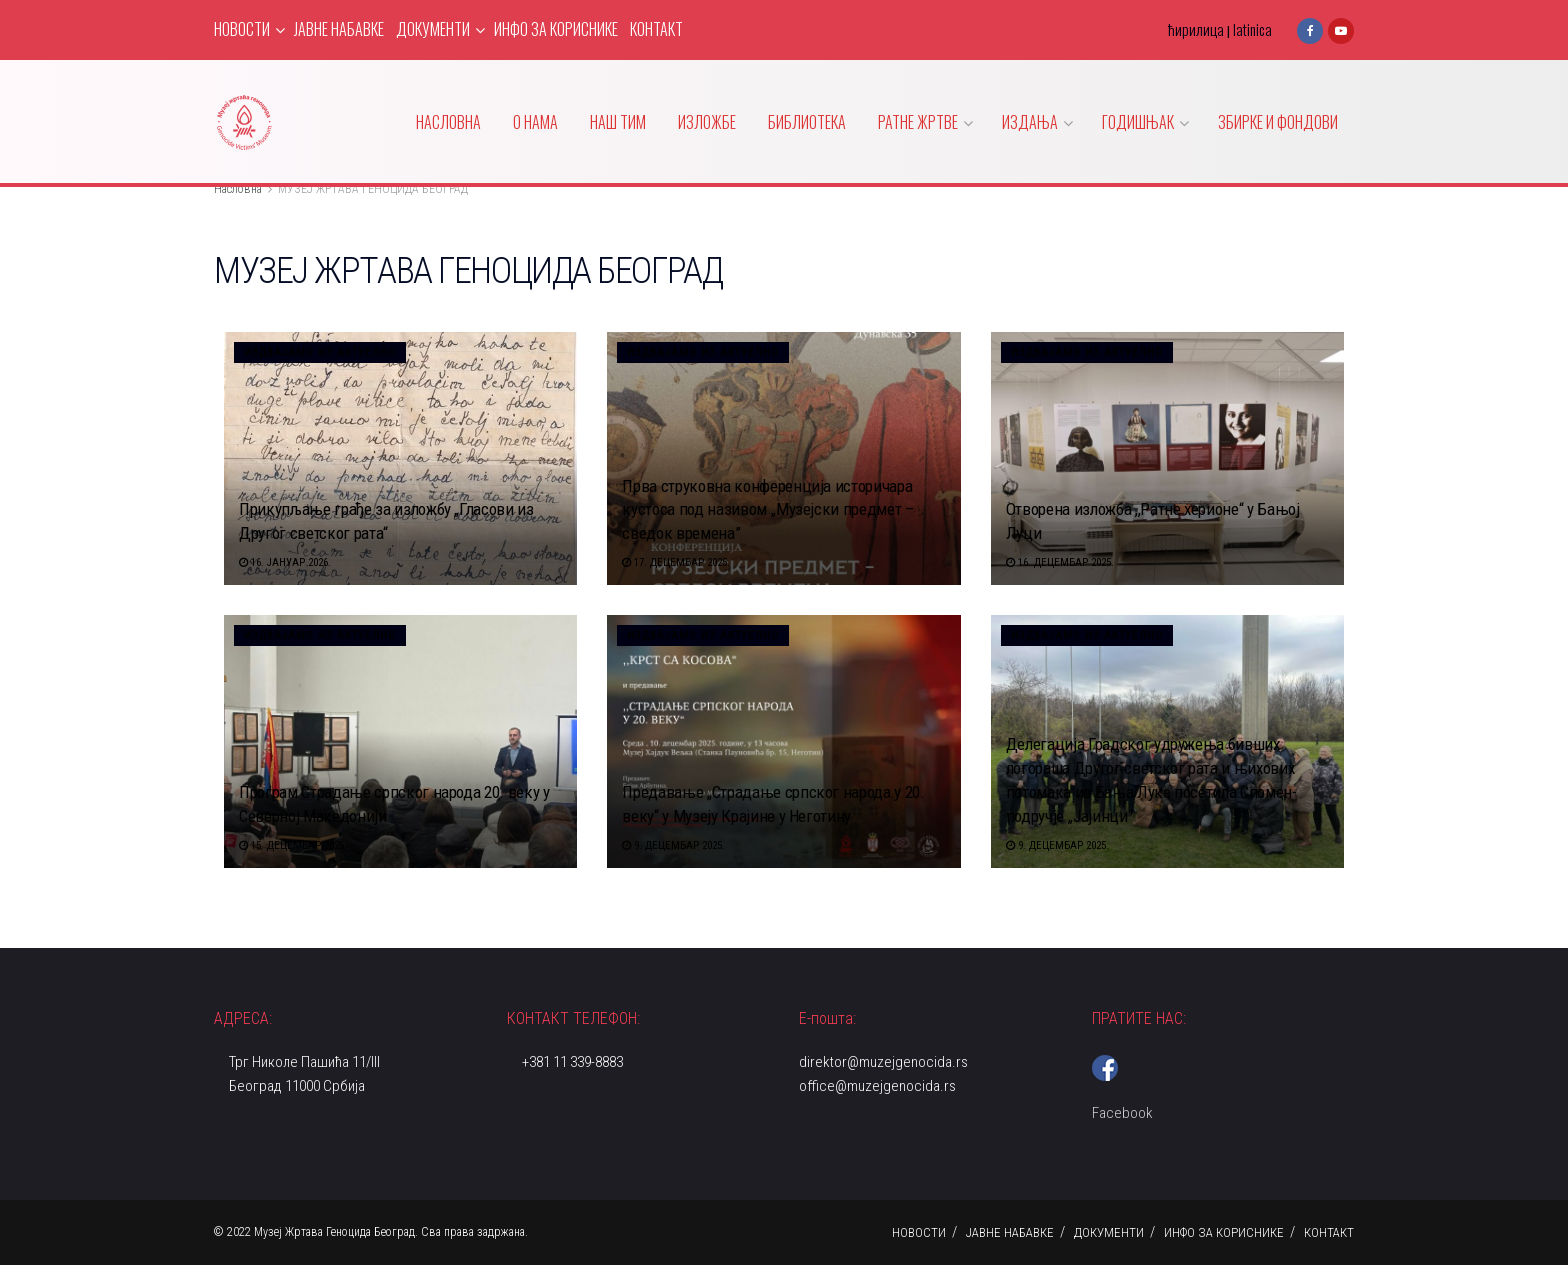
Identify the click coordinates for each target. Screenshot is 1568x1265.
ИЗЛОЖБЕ (707, 122)
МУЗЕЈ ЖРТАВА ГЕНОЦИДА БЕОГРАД (373, 189)
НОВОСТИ (242, 29)
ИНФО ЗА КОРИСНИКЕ (556, 29)
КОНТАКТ (656, 29)
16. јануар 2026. (285, 562)
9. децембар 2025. (673, 845)
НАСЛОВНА (448, 122)
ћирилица (1196, 29)
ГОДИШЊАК (1138, 122)
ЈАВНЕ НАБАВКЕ (339, 29)
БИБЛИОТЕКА (807, 122)
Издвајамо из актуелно (320, 352)
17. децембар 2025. (676, 562)
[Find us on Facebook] (1310, 29)
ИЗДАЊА (1030, 122)
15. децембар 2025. (293, 845)
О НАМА (535, 122)
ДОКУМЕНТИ (433, 29)
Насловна (238, 189)
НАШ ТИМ (618, 122)
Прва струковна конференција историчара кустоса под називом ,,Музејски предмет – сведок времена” (767, 510)
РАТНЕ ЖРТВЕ (918, 122)
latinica (1252, 29)
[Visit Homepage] (244, 122)
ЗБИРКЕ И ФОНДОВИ (1278, 122)
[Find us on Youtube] (1341, 29)
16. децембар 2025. (1060, 562)
